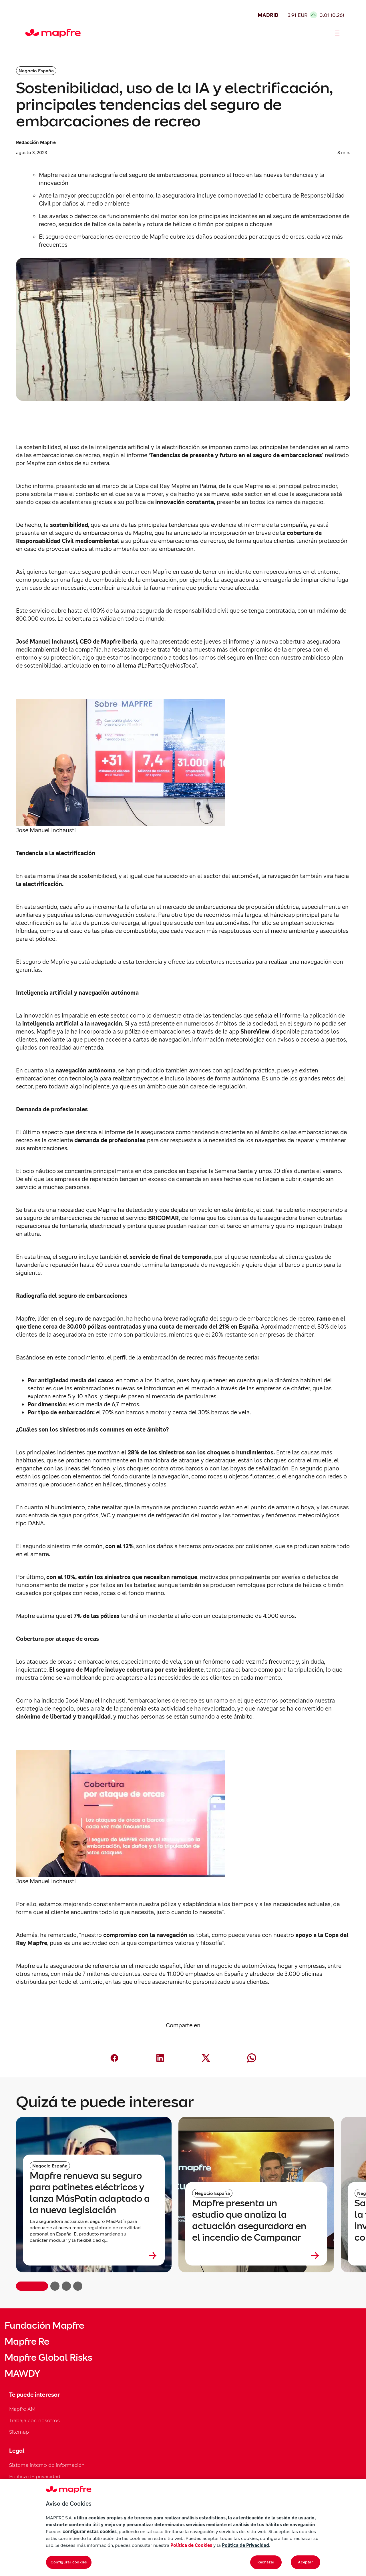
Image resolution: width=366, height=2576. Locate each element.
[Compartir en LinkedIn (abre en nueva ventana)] (160, 2058)
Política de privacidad (34, 2476)
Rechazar (265, 2562)
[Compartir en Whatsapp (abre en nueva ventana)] (251, 2058)
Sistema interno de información (47, 2465)
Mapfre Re (27, 2341)
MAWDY (22, 2373)
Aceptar (305, 2562)
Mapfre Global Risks (48, 2357)
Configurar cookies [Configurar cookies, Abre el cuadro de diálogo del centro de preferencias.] (69, 2562)
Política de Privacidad (245, 2545)
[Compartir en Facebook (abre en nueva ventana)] (114, 2058)
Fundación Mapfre (44, 2325)
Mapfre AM (22, 2409)
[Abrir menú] (337, 33)
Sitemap (19, 2431)
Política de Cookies (191, 2545)
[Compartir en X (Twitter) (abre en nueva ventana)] (205, 2058)
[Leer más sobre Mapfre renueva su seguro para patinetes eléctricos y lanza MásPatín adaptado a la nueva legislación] (94, 2255)
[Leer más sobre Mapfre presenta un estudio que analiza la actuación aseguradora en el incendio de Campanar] (256, 2255)
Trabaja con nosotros (34, 2420)
